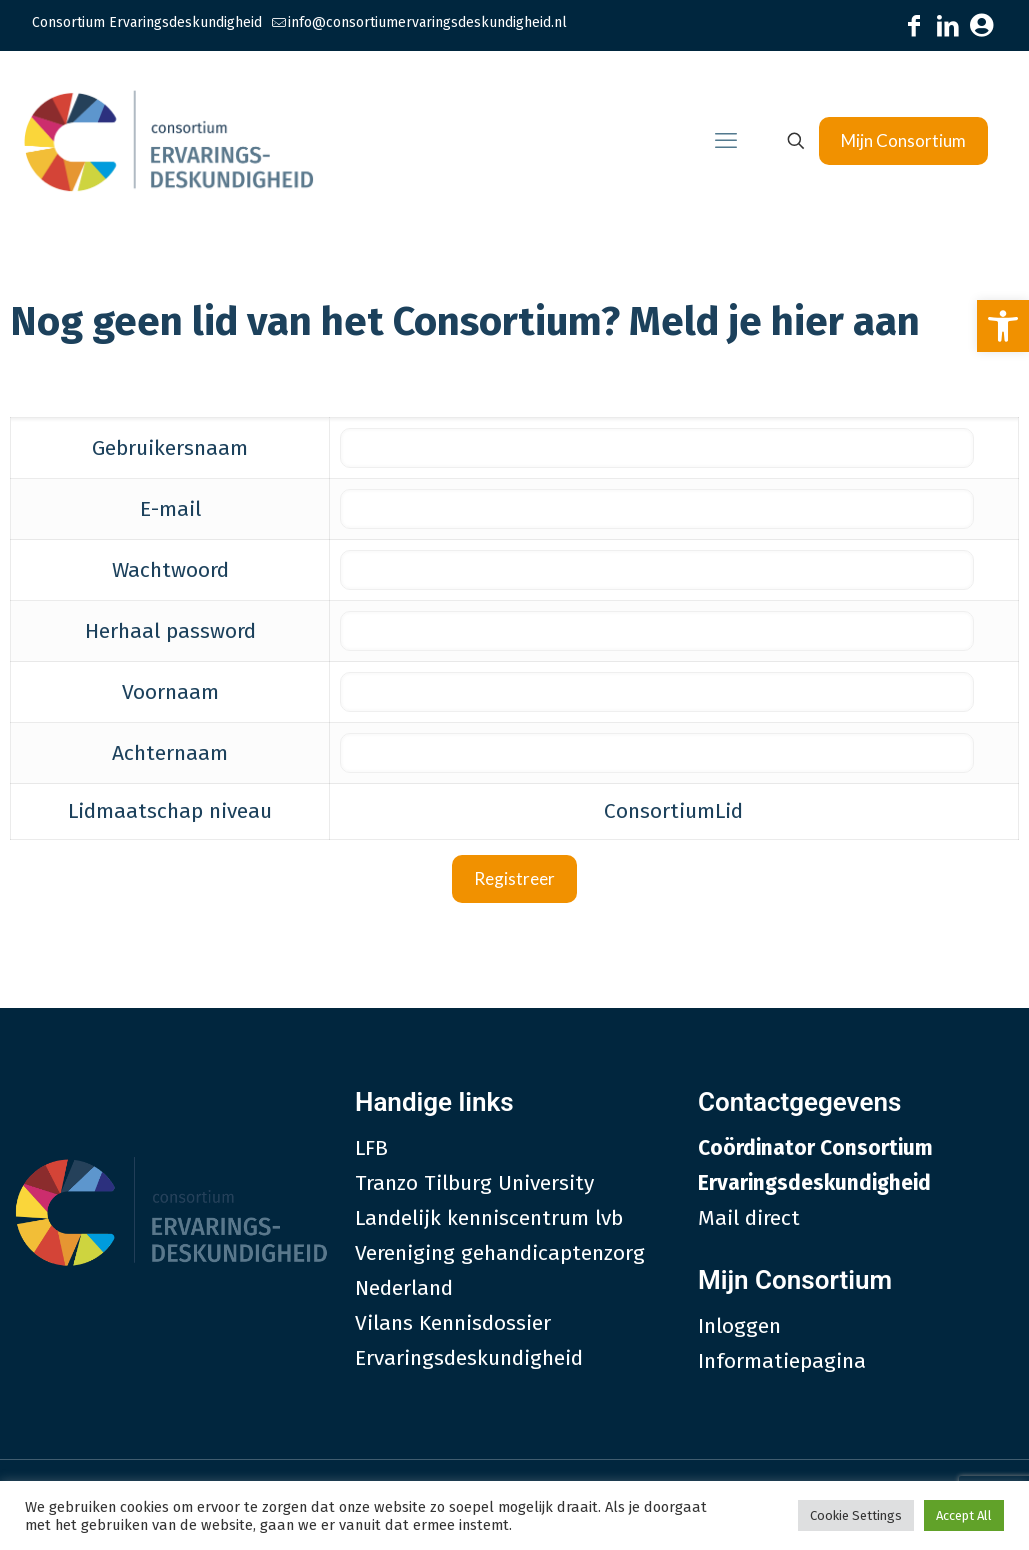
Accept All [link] (964, 1515)
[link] (1003, 326)
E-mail (170, 509)
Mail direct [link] (749, 1218)
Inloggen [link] (739, 1326)
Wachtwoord (170, 570)
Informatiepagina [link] (782, 1361)
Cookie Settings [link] (856, 1515)
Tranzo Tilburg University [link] (474, 1183)
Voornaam (170, 692)
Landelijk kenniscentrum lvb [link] (489, 1218)
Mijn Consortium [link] (903, 140)
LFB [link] (371, 1148)
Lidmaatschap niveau (170, 811)
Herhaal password (170, 631)
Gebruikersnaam (170, 448)
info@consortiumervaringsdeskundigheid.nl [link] (427, 22)
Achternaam (170, 753)
